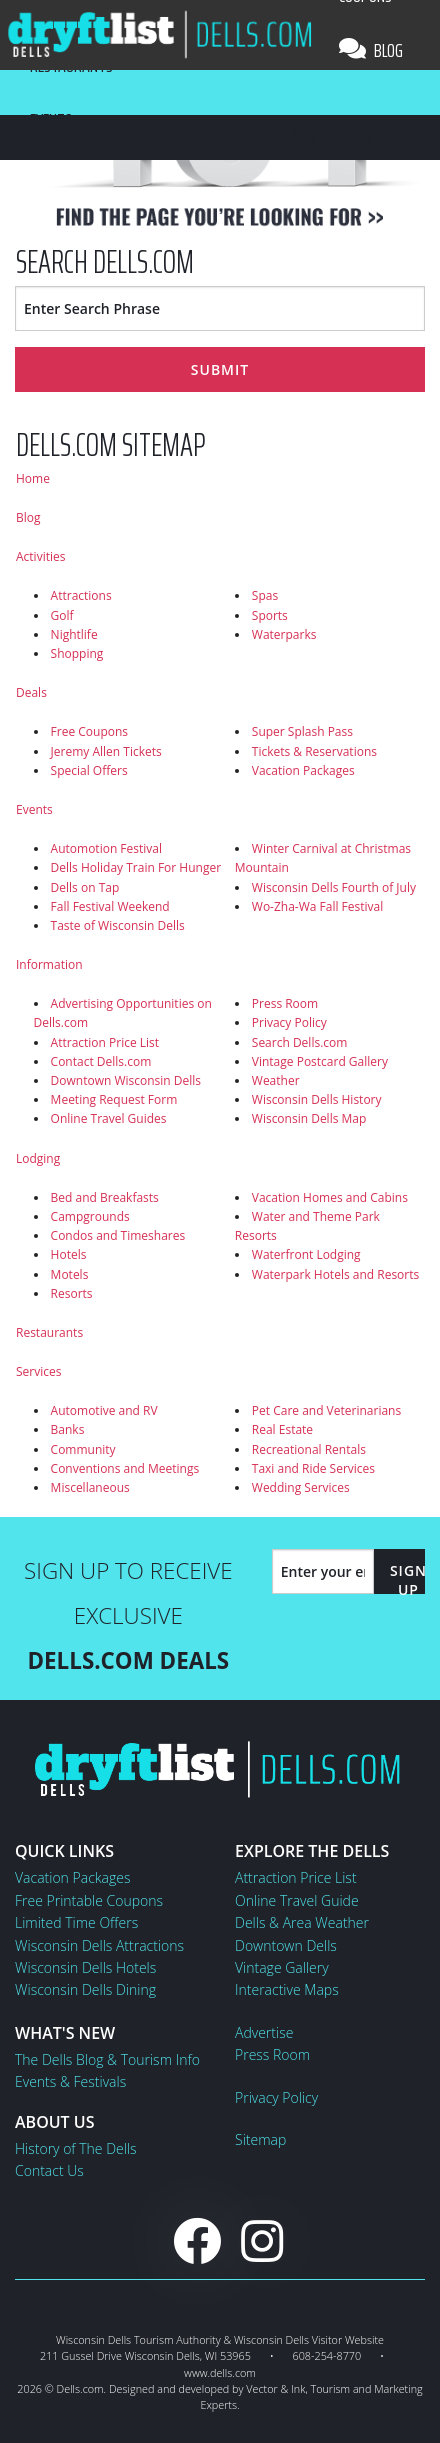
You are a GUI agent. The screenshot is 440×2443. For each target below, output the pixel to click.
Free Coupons (89, 731)
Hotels (69, 1254)
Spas (265, 595)
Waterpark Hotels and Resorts (335, 1274)
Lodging (38, 1158)
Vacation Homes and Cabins (330, 1197)
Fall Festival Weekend (110, 906)
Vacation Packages (303, 770)
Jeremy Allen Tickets (106, 751)
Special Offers (89, 770)
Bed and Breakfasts (105, 1197)
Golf (62, 615)
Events (34, 809)
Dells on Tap (85, 887)
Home (33, 478)
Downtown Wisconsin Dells (126, 1080)
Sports (270, 615)
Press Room (285, 1003)
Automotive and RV (104, 1410)
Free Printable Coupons (89, 1900)
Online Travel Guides (109, 1118)
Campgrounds (90, 1216)
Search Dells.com (300, 1042)
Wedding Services (301, 1487)
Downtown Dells (286, 1945)
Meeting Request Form (114, 1099)
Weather (276, 1080)
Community (83, 1449)
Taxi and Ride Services (313, 1468)
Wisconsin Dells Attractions (99, 1945)
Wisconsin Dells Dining (85, 1989)
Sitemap (260, 2139)
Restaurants (49, 1332)
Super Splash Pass (302, 731)
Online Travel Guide (297, 1900)
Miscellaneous (90, 1487)
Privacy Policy (289, 1022)
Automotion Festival (106, 848)
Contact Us (49, 2170)
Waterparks (284, 634)
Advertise (264, 2032)
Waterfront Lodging (306, 1254)
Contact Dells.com (101, 1061)
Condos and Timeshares (118, 1235)
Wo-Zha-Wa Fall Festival (317, 906)
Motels (70, 1274)
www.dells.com (220, 2372)
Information (49, 964)
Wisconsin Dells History (317, 1099)
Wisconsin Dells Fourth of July (334, 887)
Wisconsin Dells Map (309, 1118)
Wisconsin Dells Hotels (85, 1967)
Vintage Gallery (282, 1967)
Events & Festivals (70, 2081)
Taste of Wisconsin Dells (118, 925)
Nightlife (74, 634)
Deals (31, 692)
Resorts (72, 1293)
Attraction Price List (105, 1042)
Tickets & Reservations (314, 751)
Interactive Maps (287, 1989)
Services (38, 1371)
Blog (371, 50)
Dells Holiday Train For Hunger (136, 867)
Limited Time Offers (76, 1922)
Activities (40, 556)
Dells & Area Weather (302, 1922)
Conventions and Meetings (125, 1468)
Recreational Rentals (309, 1449)
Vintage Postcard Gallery (320, 1061)
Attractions (81, 595)
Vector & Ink (275, 2388)
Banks (68, 1429)
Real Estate (282, 1429)
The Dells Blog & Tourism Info (107, 2059)
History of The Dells (76, 2148)
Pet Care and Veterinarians (326, 1410)
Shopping (77, 653)
